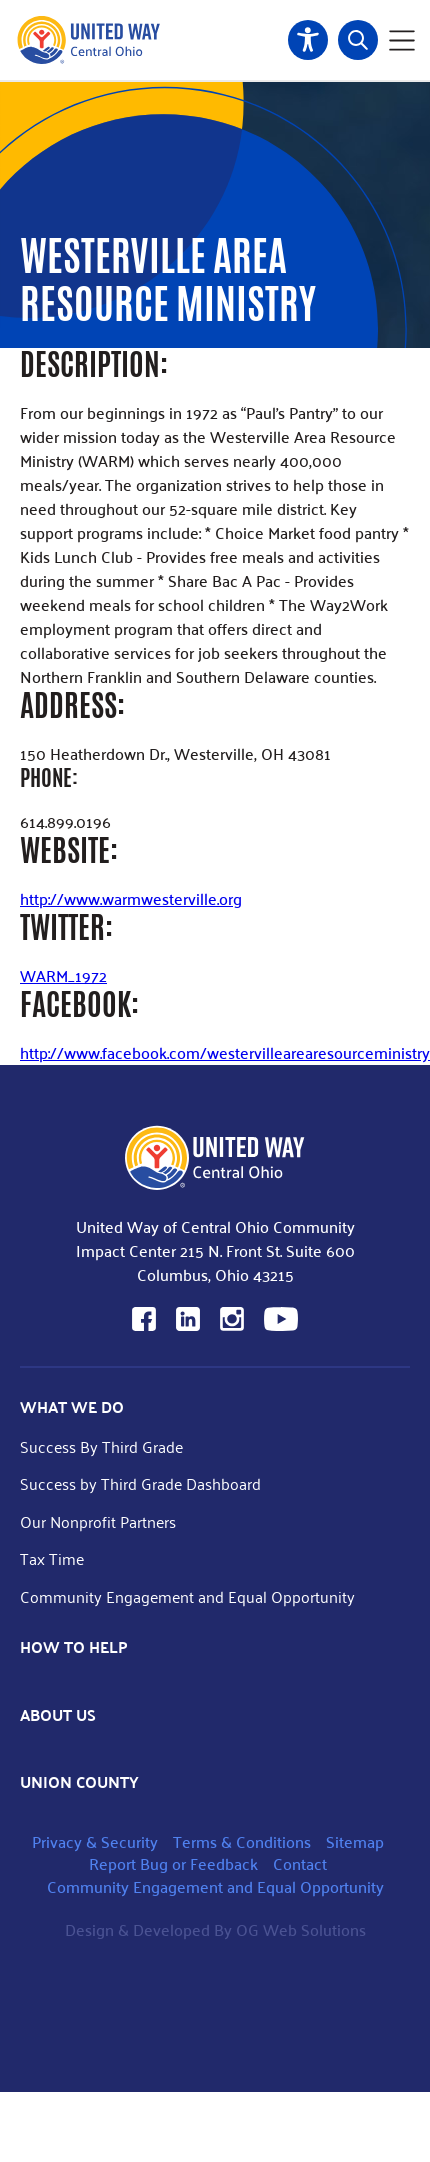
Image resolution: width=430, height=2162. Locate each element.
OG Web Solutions (301, 1929)
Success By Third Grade (101, 1446)
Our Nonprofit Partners (98, 1521)
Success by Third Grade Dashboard (140, 1483)
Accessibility (308, 40)
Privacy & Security (95, 1841)
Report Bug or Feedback (173, 1863)
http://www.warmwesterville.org (131, 898)
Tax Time (52, 1558)
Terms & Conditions (242, 1841)
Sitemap (355, 1841)
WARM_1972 (63, 975)
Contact (300, 1863)
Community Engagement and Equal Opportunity (187, 1596)
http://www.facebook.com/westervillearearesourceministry (225, 1052)
